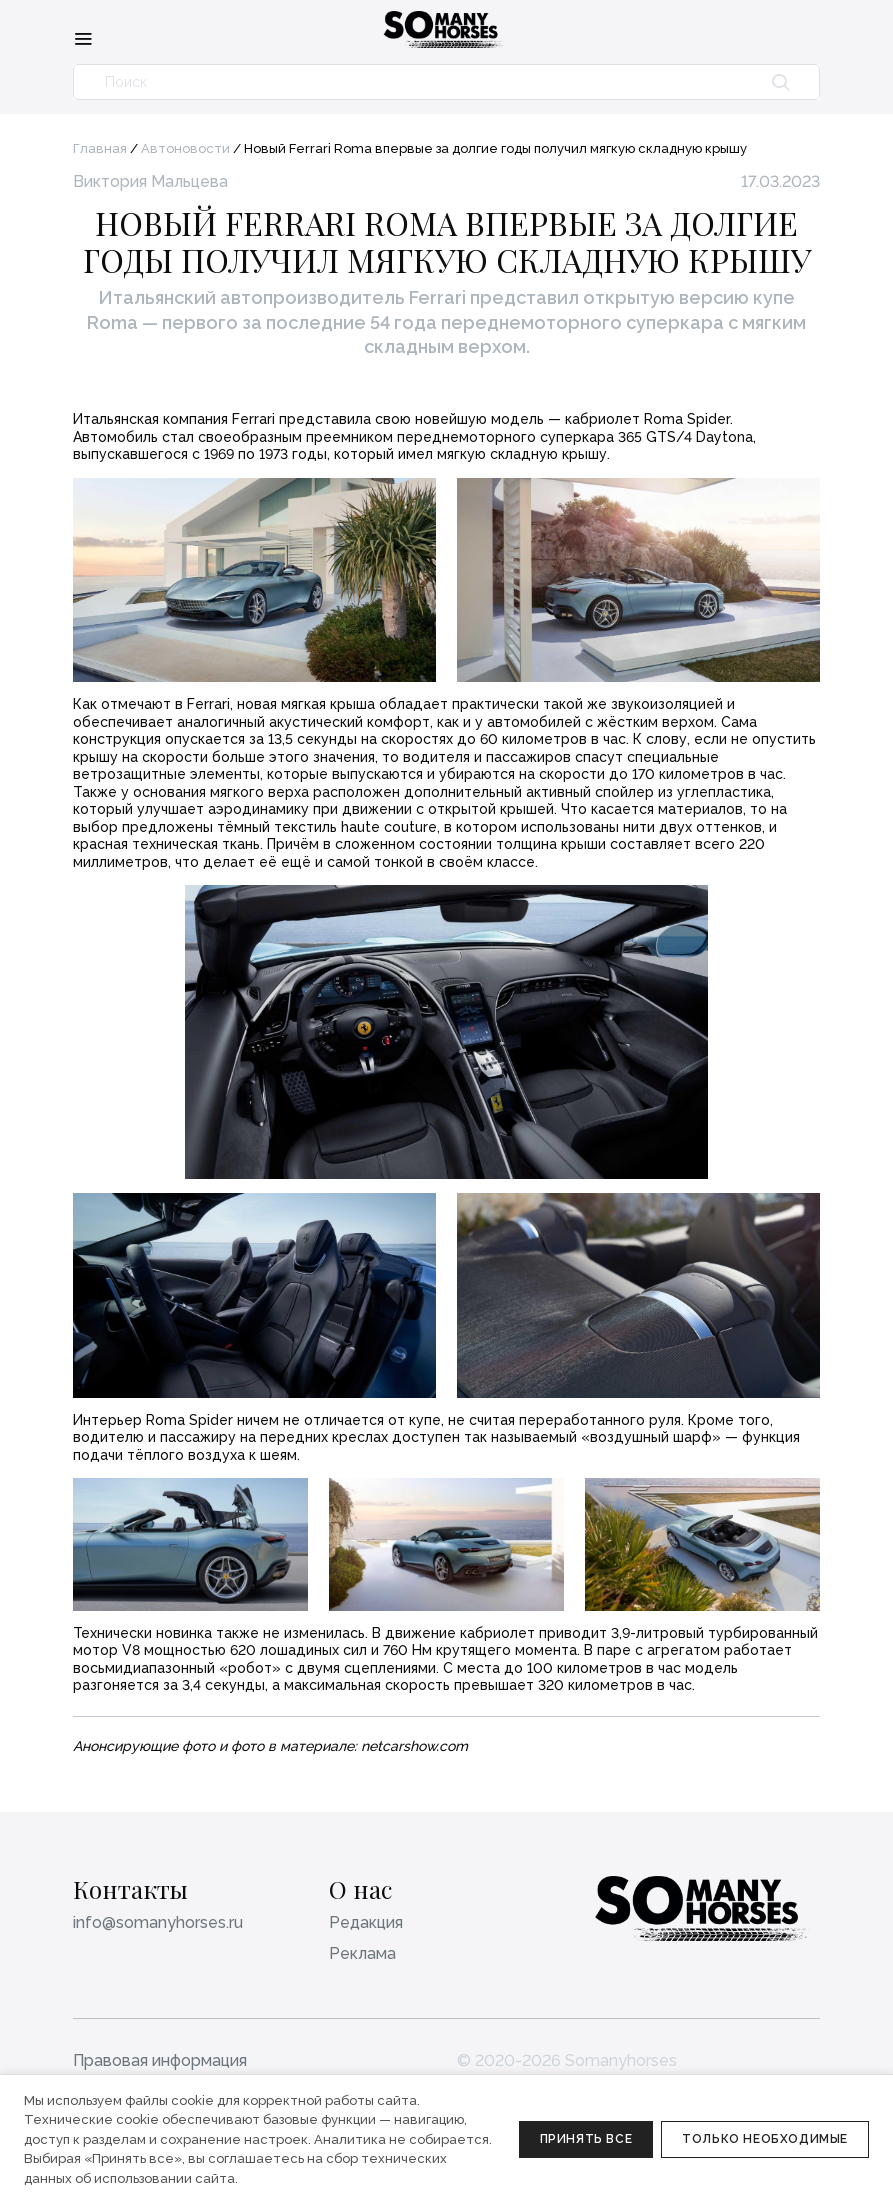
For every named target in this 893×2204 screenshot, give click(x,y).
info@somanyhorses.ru (158, 1922)
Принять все (586, 2139)
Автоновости (185, 148)
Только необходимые (765, 2139)
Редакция (366, 1922)
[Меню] (83, 38)
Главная (100, 148)
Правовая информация (160, 2060)
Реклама (362, 1953)
